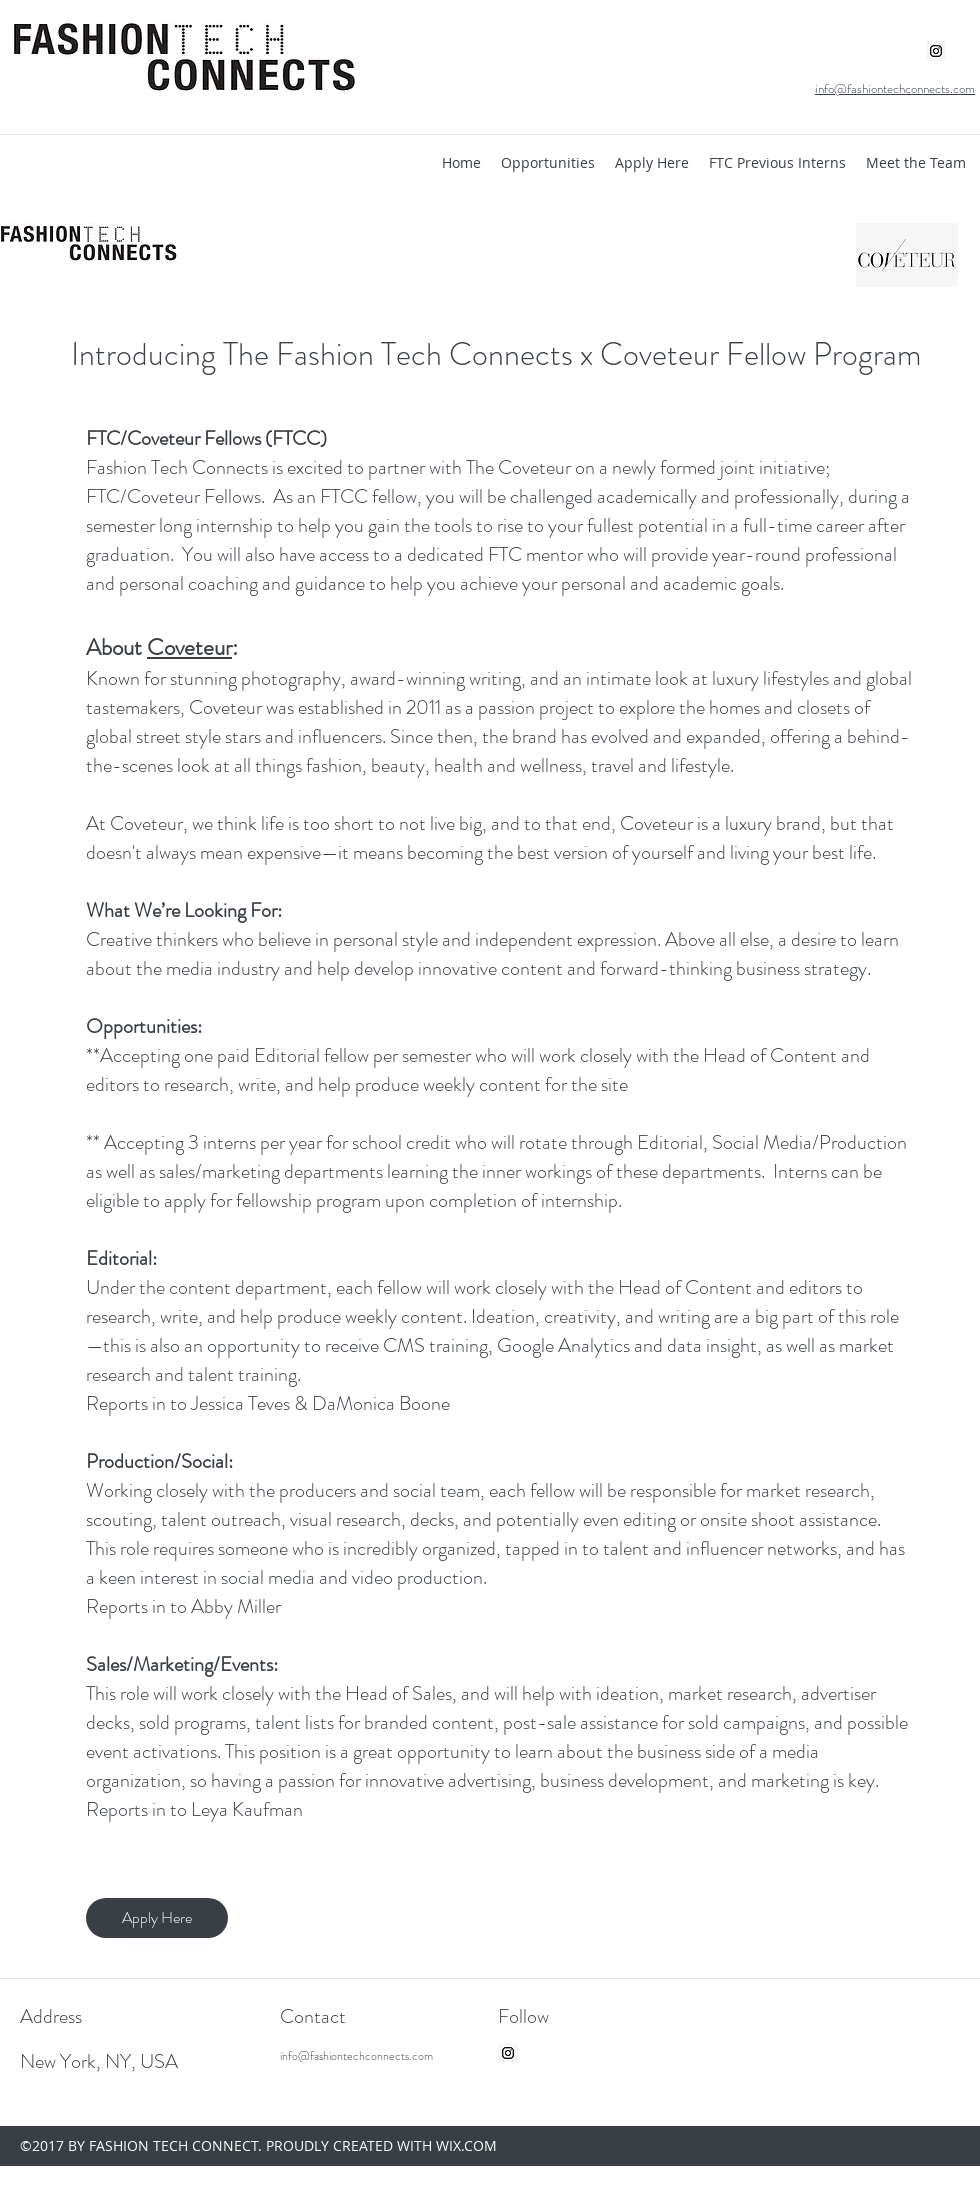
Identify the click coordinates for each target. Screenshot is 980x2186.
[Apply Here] (157, 1918)
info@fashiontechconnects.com (356, 2056)
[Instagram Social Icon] (936, 51)
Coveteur (189, 647)
